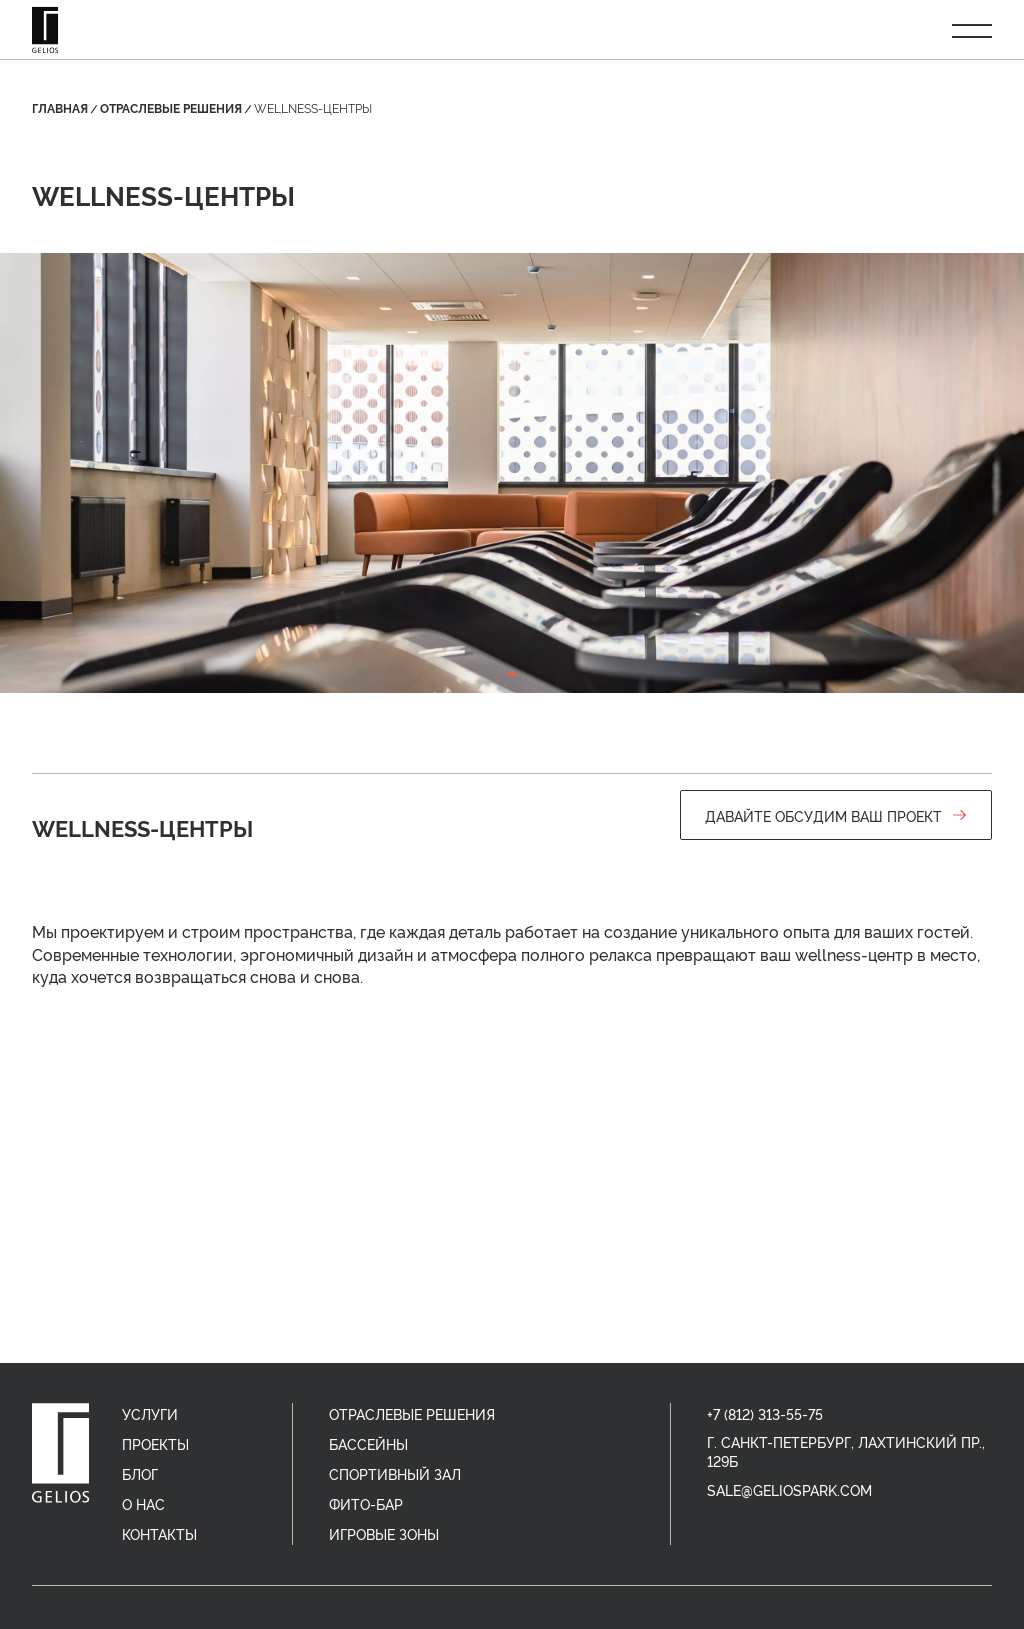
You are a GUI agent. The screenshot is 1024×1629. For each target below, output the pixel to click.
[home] (60, 1453)
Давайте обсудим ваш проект (836, 815)
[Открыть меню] (972, 30)
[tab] (512, 674)
